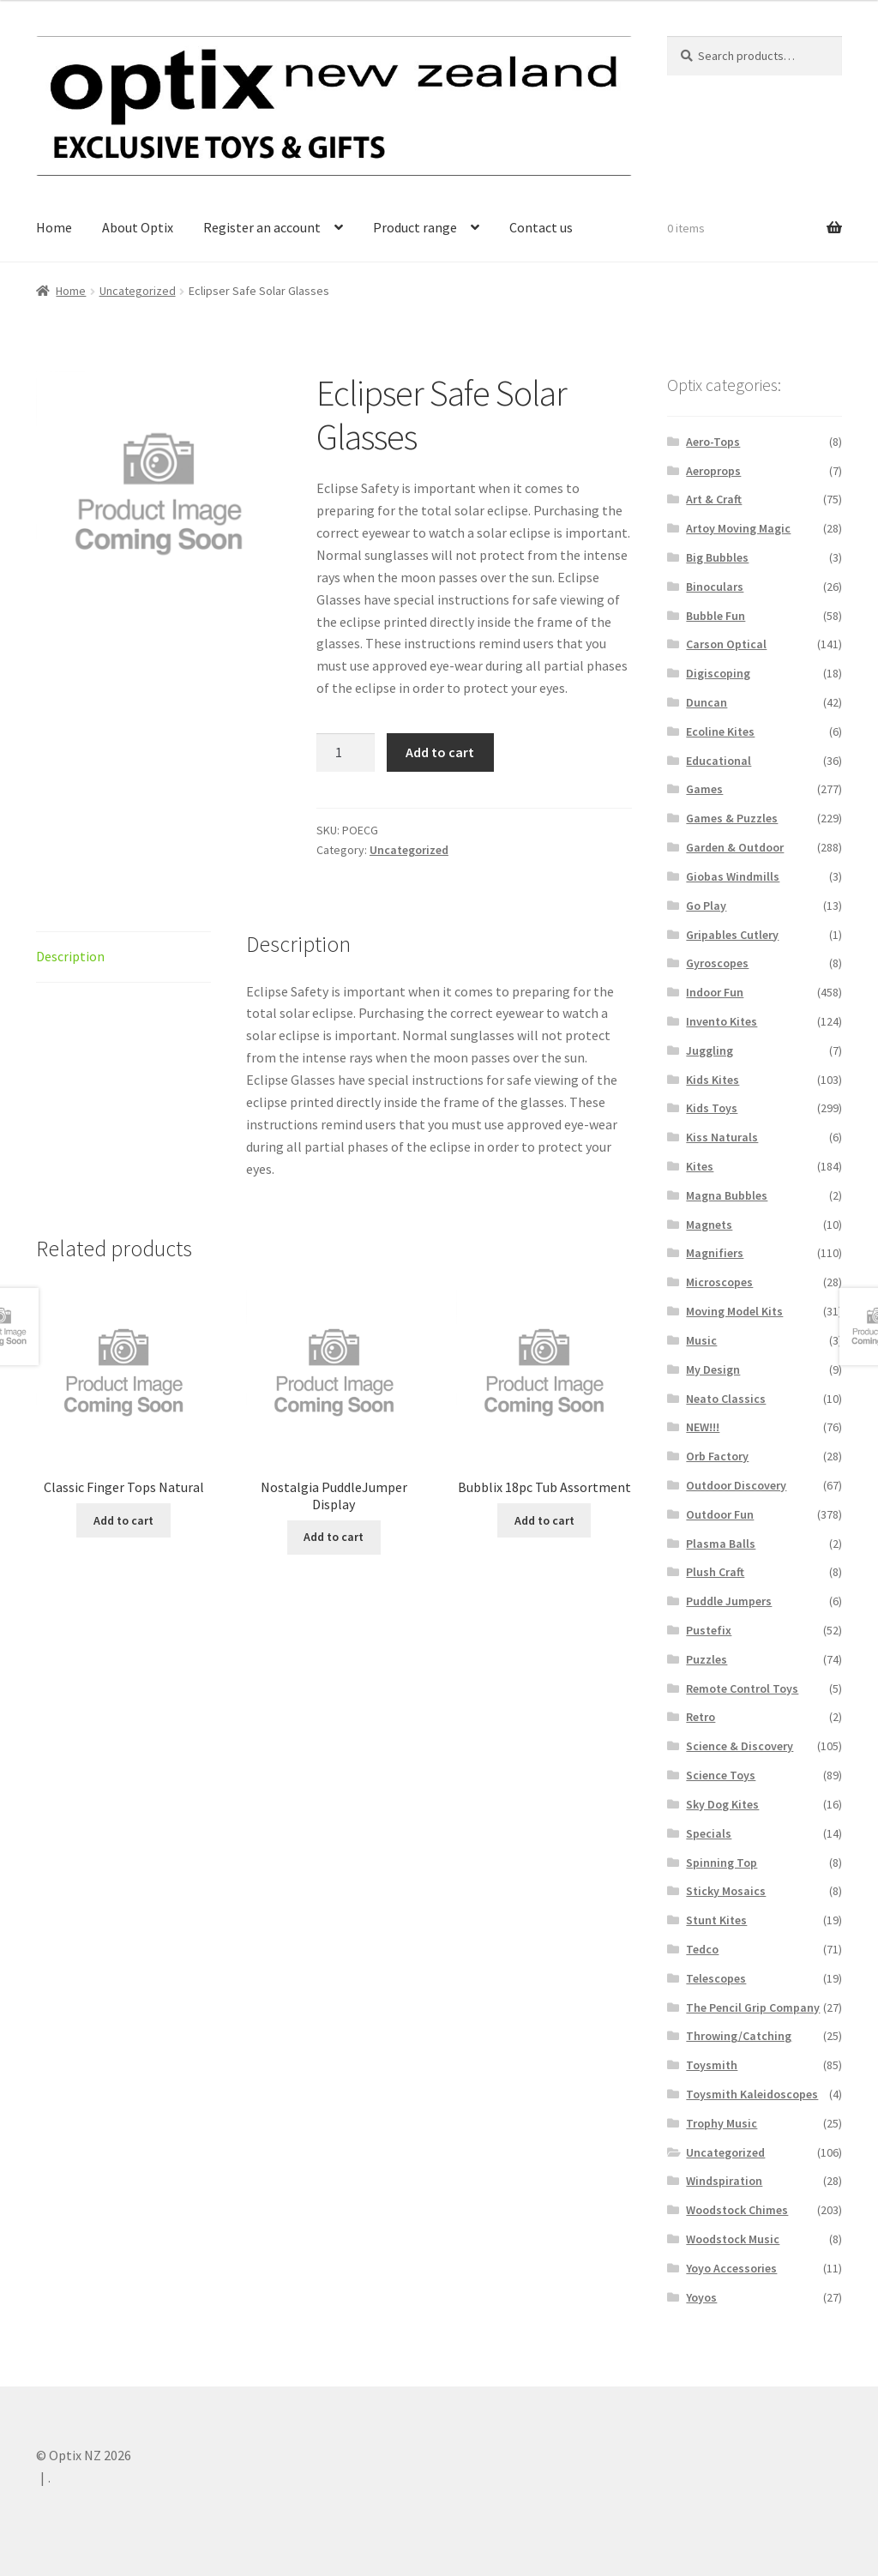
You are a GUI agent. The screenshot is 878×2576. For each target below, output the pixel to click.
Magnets (709, 1224)
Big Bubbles (717, 557)
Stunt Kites (716, 1920)
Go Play (706, 905)
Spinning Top (721, 1862)
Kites (699, 1166)
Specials (708, 1833)
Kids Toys (711, 1108)
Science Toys (720, 1775)
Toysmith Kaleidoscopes (752, 2094)
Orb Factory (717, 1456)
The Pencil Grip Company (753, 2007)
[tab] (123, 957)
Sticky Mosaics (726, 1891)
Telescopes (716, 1978)
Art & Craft (714, 499)
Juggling (709, 1050)
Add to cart (440, 752)
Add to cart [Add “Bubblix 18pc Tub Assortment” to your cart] (544, 1520)
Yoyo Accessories (731, 2268)
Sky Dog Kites (722, 1804)
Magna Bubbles (726, 1195)
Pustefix (708, 1630)
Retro (700, 1716)
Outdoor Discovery (736, 1485)
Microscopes (719, 1282)
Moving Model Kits (734, 1311)
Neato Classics (726, 1398)
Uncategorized (137, 290)
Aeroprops (713, 470)
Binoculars (714, 586)
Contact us (541, 227)
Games (704, 789)
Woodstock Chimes (737, 2210)
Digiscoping (718, 673)
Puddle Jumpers (729, 1601)
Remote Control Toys (742, 1688)
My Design (713, 1369)
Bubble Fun (715, 615)
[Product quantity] (345, 753)
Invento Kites (721, 1021)
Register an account (262, 227)
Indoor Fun (714, 992)
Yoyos (701, 2297)
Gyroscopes (717, 963)
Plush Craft (715, 1572)
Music (701, 1340)
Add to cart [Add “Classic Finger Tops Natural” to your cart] (123, 1520)
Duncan (706, 702)
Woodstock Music (732, 2239)
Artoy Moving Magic (738, 528)
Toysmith (711, 2065)
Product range (415, 227)
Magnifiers (714, 1253)
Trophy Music (721, 2123)
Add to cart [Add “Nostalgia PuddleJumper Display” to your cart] (334, 1536)
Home (54, 227)
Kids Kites (712, 1079)
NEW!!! (702, 1427)
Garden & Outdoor (735, 847)
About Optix (137, 227)
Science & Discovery (739, 1746)
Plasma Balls (720, 1543)
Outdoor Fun (720, 1514)
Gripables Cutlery (732, 934)
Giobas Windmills (732, 876)
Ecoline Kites (720, 731)
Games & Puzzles (732, 818)
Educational (718, 760)
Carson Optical (726, 644)
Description (70, 956)
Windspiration (724, 2180)
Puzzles (706, 1659)
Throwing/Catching (738, 2035)
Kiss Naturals (722, 1137)
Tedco (702, 1949)
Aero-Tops (713, 441)
